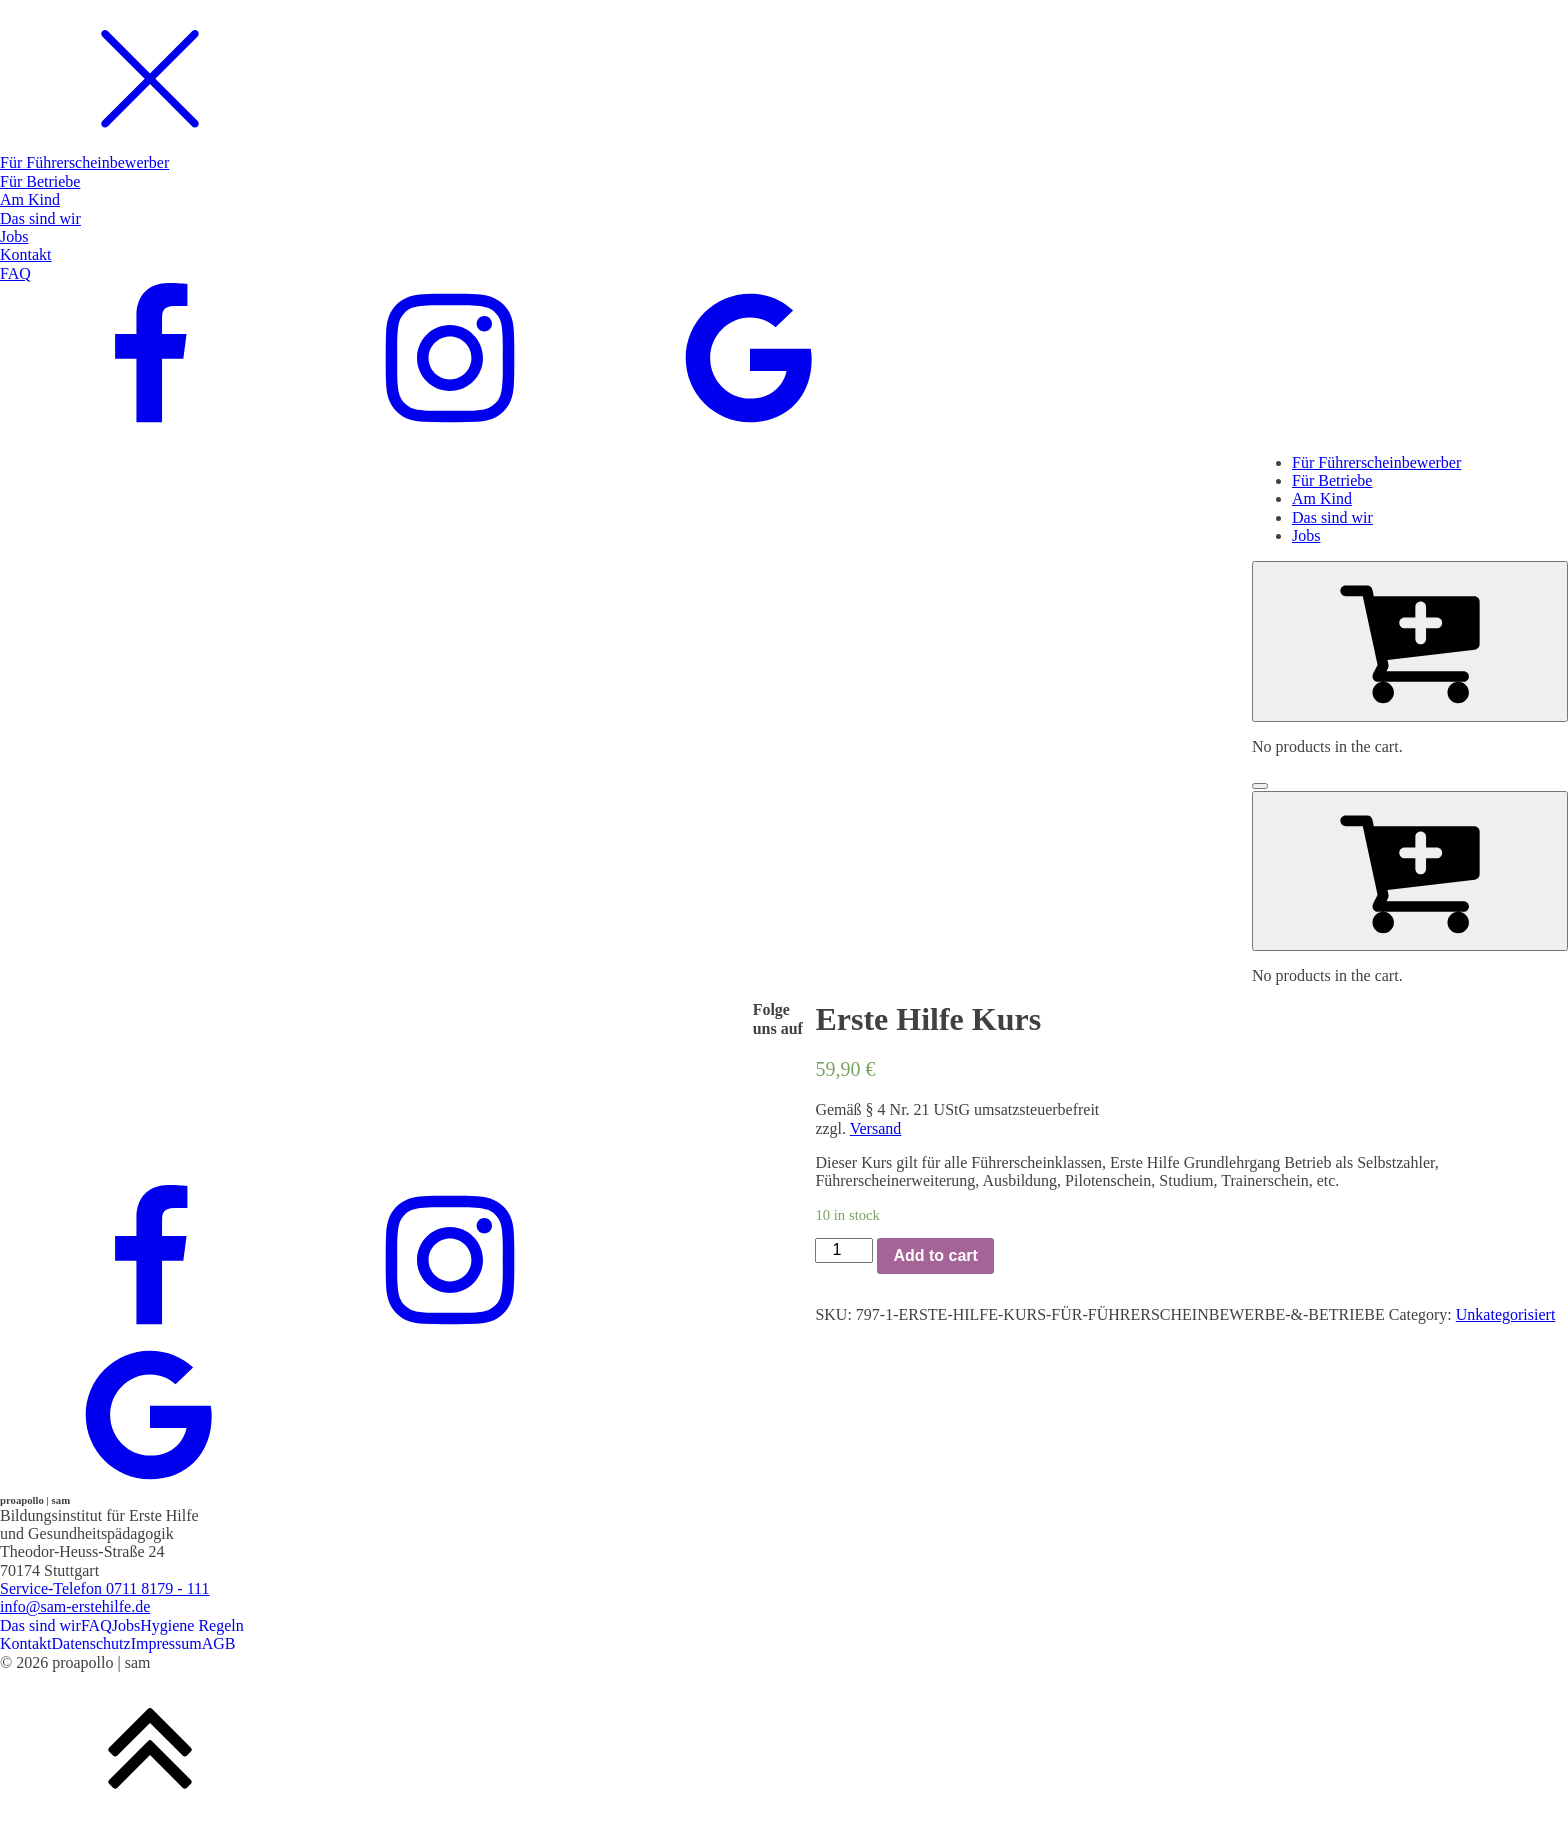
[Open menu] (1260, 786)
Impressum (166, 1643)
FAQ (96, 1625)
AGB (219, 1643)
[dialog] (784, 219)
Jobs (126, 1625)
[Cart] (1410, 641)
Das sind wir (40, 1625)
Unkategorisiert (1506, 1314)
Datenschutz (91, 1643)
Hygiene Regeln (192, 1625)
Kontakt (26, 1643)
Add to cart (935, 1255)
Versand (876, 1128)
